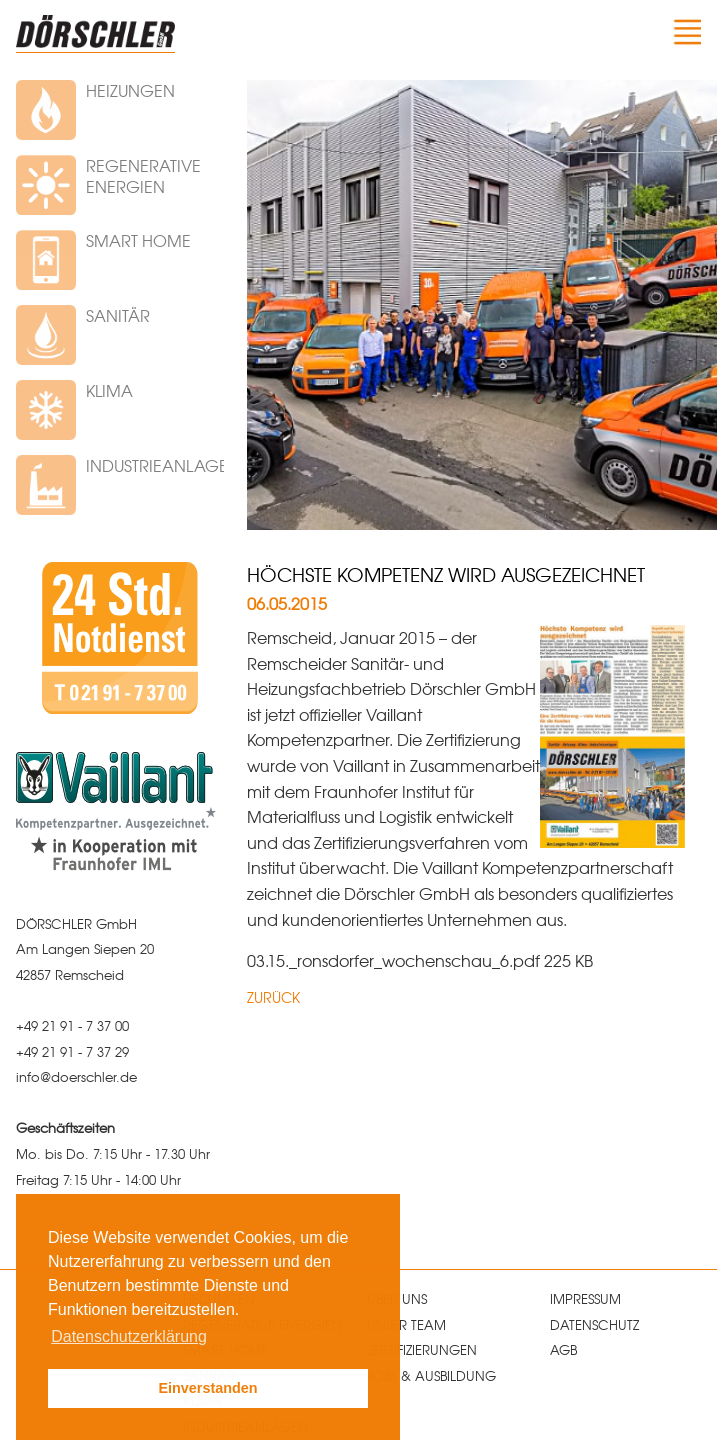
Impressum (585, 1298)
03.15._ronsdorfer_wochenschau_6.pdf (395, 960)
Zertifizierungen (422, 1349)
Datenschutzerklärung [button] (129, 1336)
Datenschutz (594, 1324)
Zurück (273, 997)
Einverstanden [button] (207, 1388)
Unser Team (406, 1324)
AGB (563, 1349)
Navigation (685, 32)
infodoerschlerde (76, 1076)
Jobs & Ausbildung (431, 1375)
